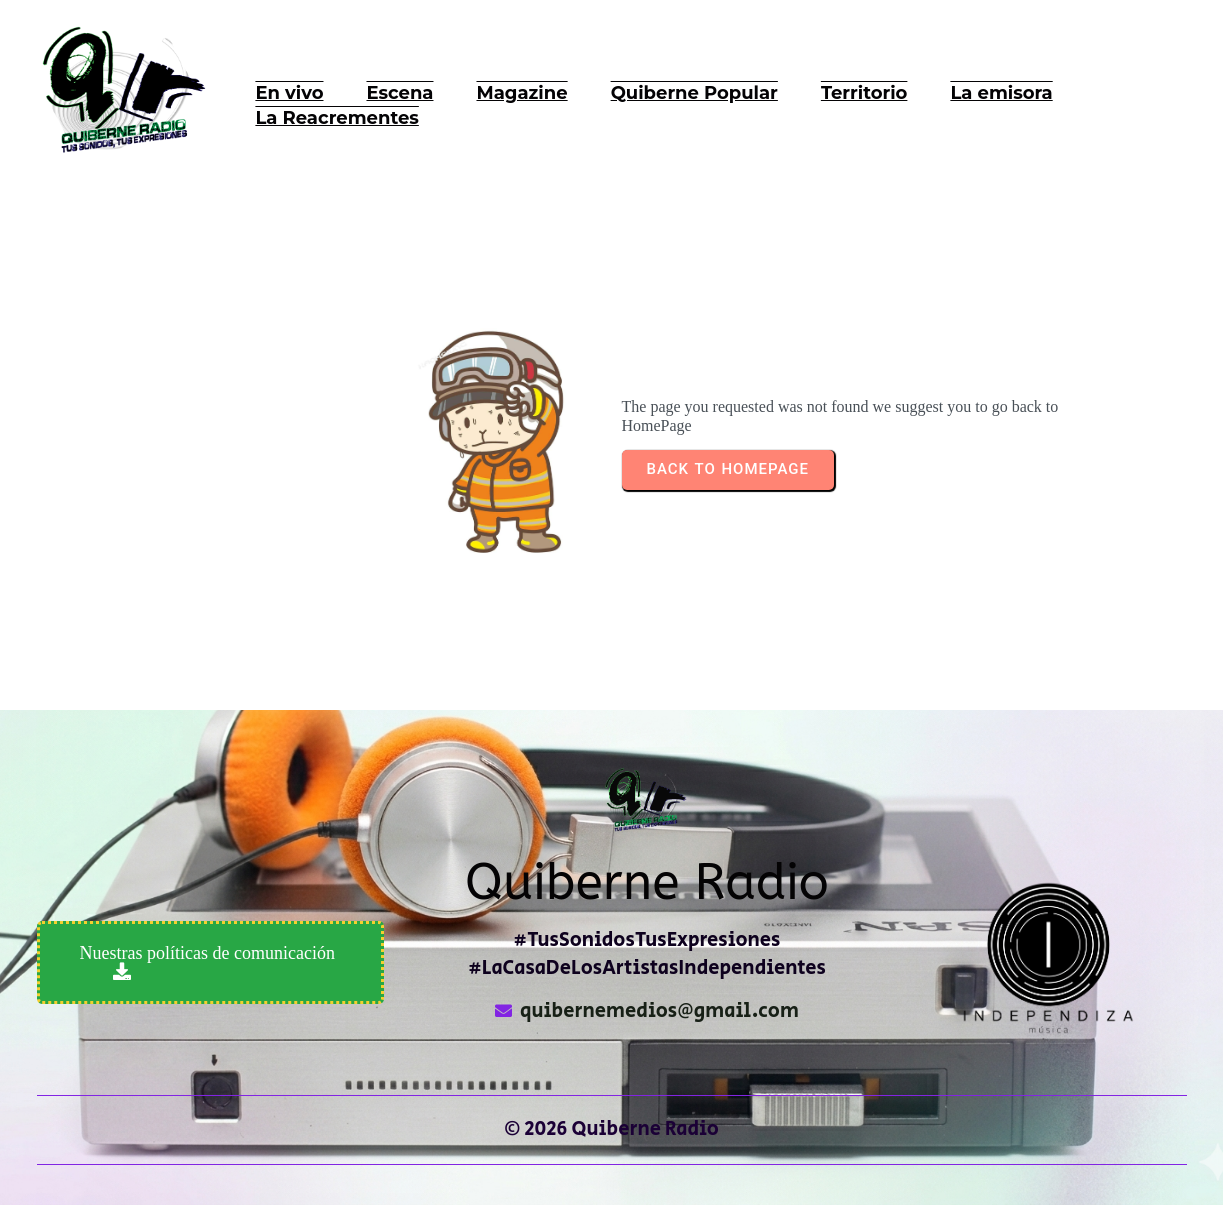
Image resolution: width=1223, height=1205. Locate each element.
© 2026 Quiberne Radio (611, 1129)
